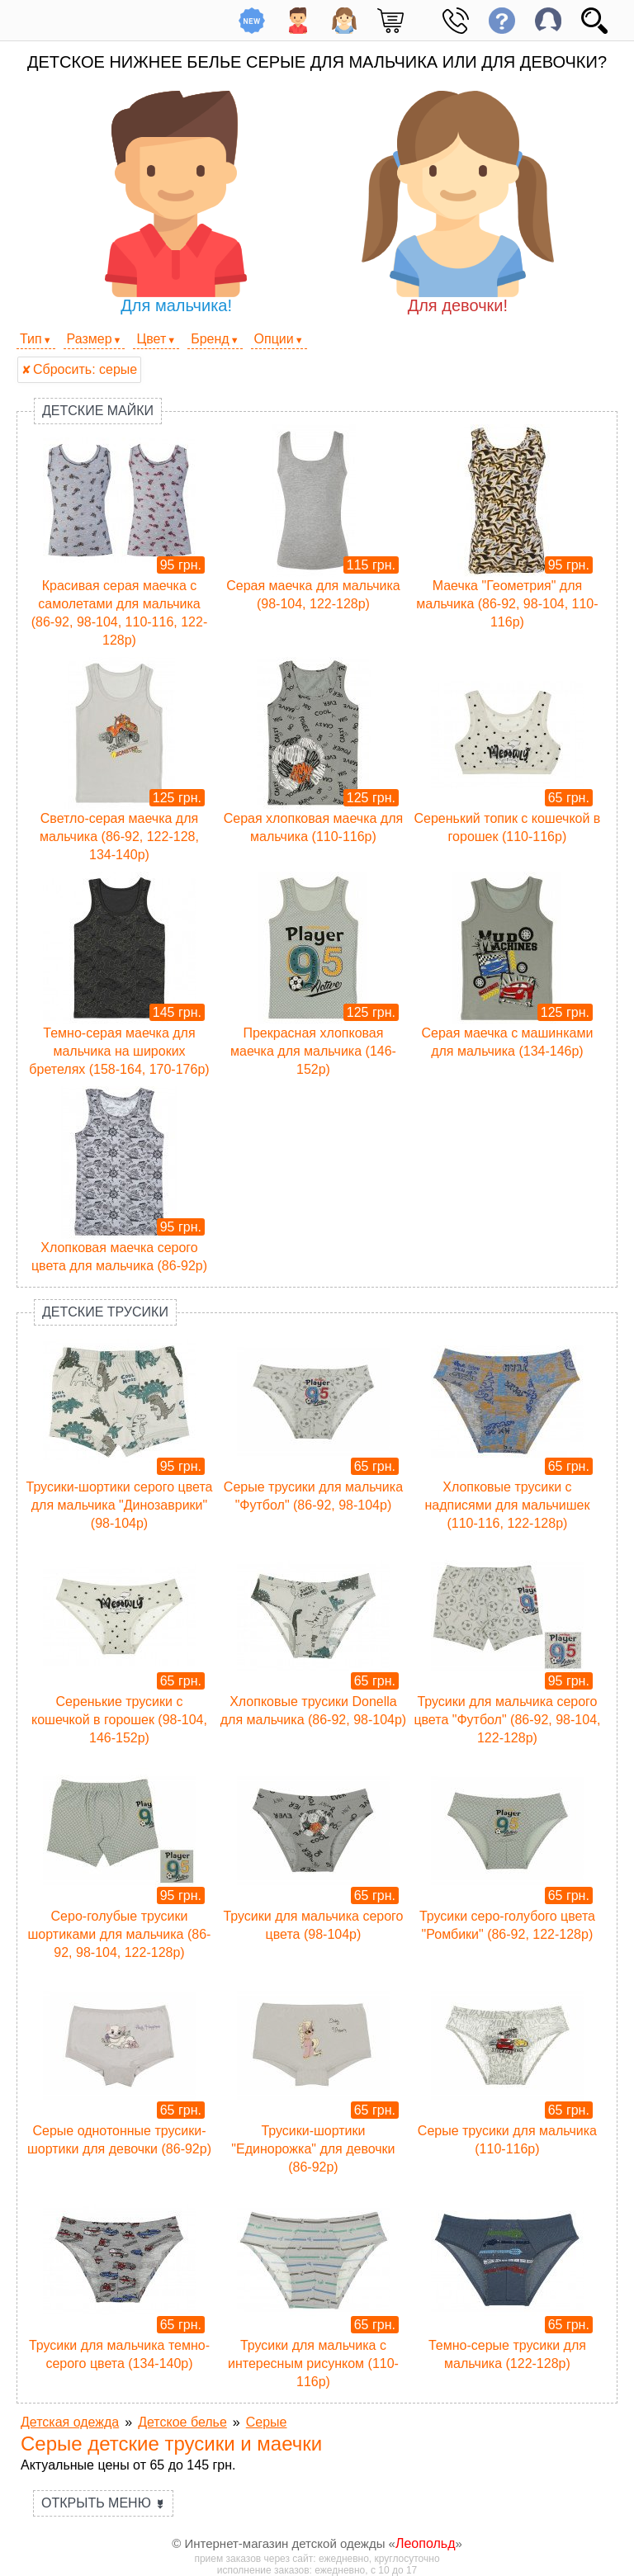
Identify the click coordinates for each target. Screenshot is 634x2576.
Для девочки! (458, 202)
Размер (89, 339)
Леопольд (425, 2543)
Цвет (151, 339)
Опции (274, 339)
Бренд (210, 339)
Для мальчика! (176, 202)
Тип (31, 339)
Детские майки (98, 411)
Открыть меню (103, 2503)
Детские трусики (105, 1312)
